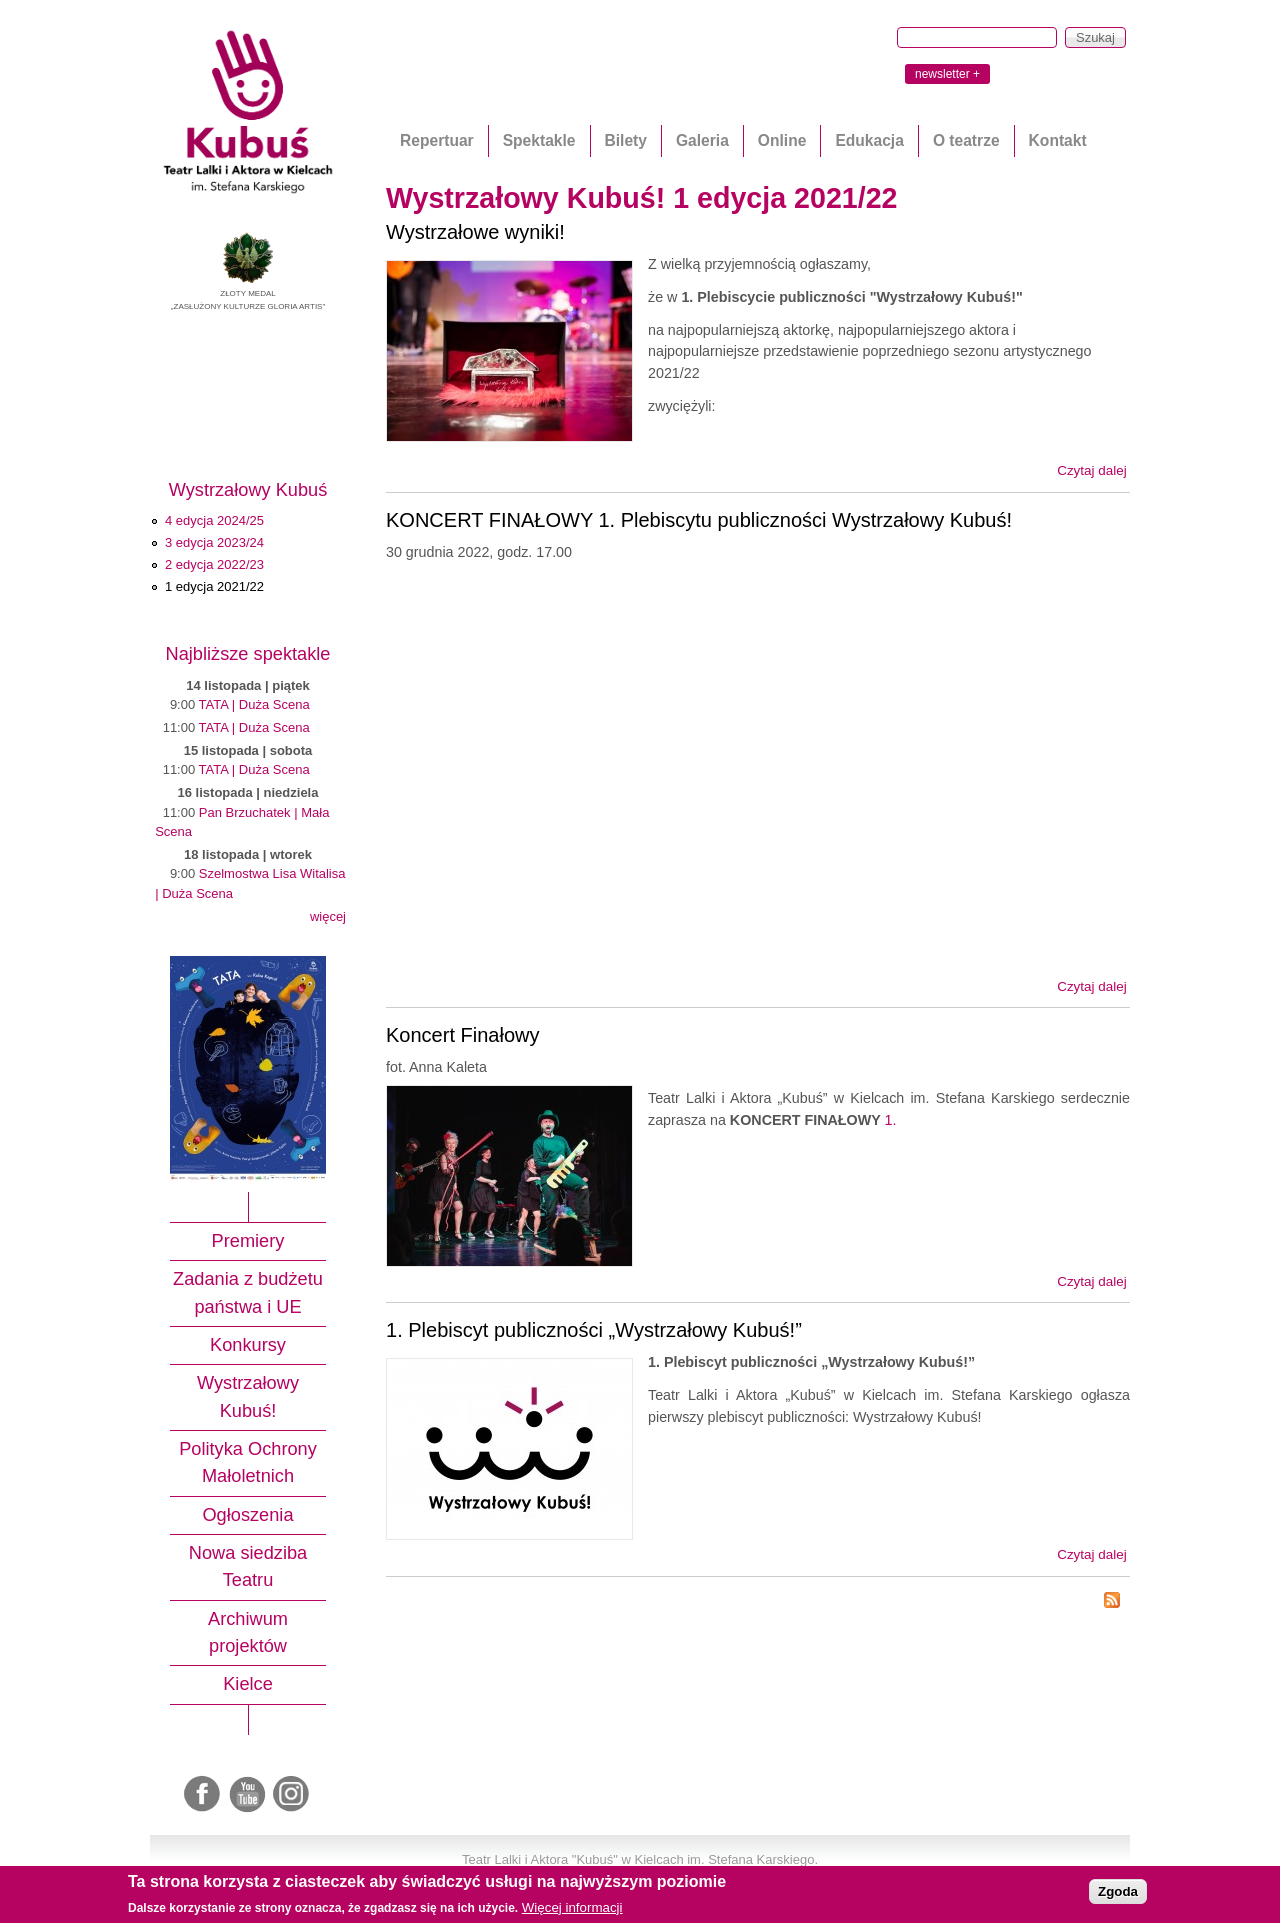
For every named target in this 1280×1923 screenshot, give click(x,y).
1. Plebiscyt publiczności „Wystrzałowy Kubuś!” (594, 1330)
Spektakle (539, 140)
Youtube (248, 1795)
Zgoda (1118, 1891)
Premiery (248, 1241)
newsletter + (947, 74)
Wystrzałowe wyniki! (475, 232)
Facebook (204, 1795)
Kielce (248, 1684)
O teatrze (966, 140)
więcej (328, 916)
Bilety (626, 140)
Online (782, 140)
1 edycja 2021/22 (214, 586)
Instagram (292, 1795)
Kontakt (1058, 140)
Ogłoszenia (247, 1515)
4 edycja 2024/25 (214, 520)
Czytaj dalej (1091, 470)
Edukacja (869, 140)
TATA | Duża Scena (254, 704)
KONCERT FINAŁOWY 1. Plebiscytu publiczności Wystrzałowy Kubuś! (699, 520)
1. (890, 1120)
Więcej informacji (572, 1907)
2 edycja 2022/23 (214, 564)
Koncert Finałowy (463, 1035)
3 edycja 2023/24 (214, 542)
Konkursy (248, 1345)
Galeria (702, 140)
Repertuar (437, 140)
